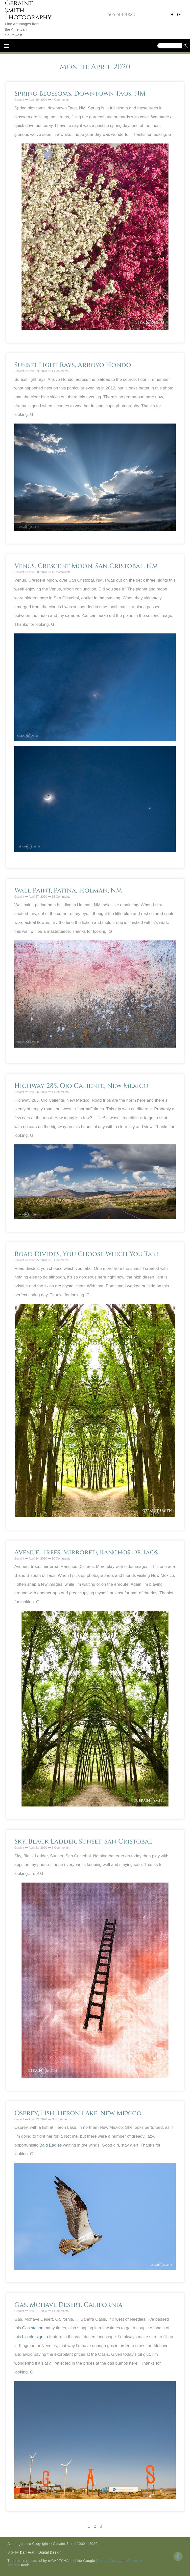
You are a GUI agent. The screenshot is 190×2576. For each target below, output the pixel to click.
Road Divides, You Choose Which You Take (87, 1254)
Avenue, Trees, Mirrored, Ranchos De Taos (86, 1552)
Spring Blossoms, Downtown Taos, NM (79, 93)
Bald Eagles (50, 2145)
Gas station (32, 2328)
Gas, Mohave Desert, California (68, 2305)
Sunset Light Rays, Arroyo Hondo (72, 365)
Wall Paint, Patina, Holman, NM (68, 890)
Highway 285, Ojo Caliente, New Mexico (81, 1086)
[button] (6, 45)
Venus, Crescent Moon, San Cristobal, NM (86, 566)
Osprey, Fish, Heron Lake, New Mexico (78, 2113)
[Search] (185, 45)
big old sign (32, 2336)
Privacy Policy (107, 2561)
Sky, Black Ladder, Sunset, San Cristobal (83, 1841)
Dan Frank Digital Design (41, 2552)
